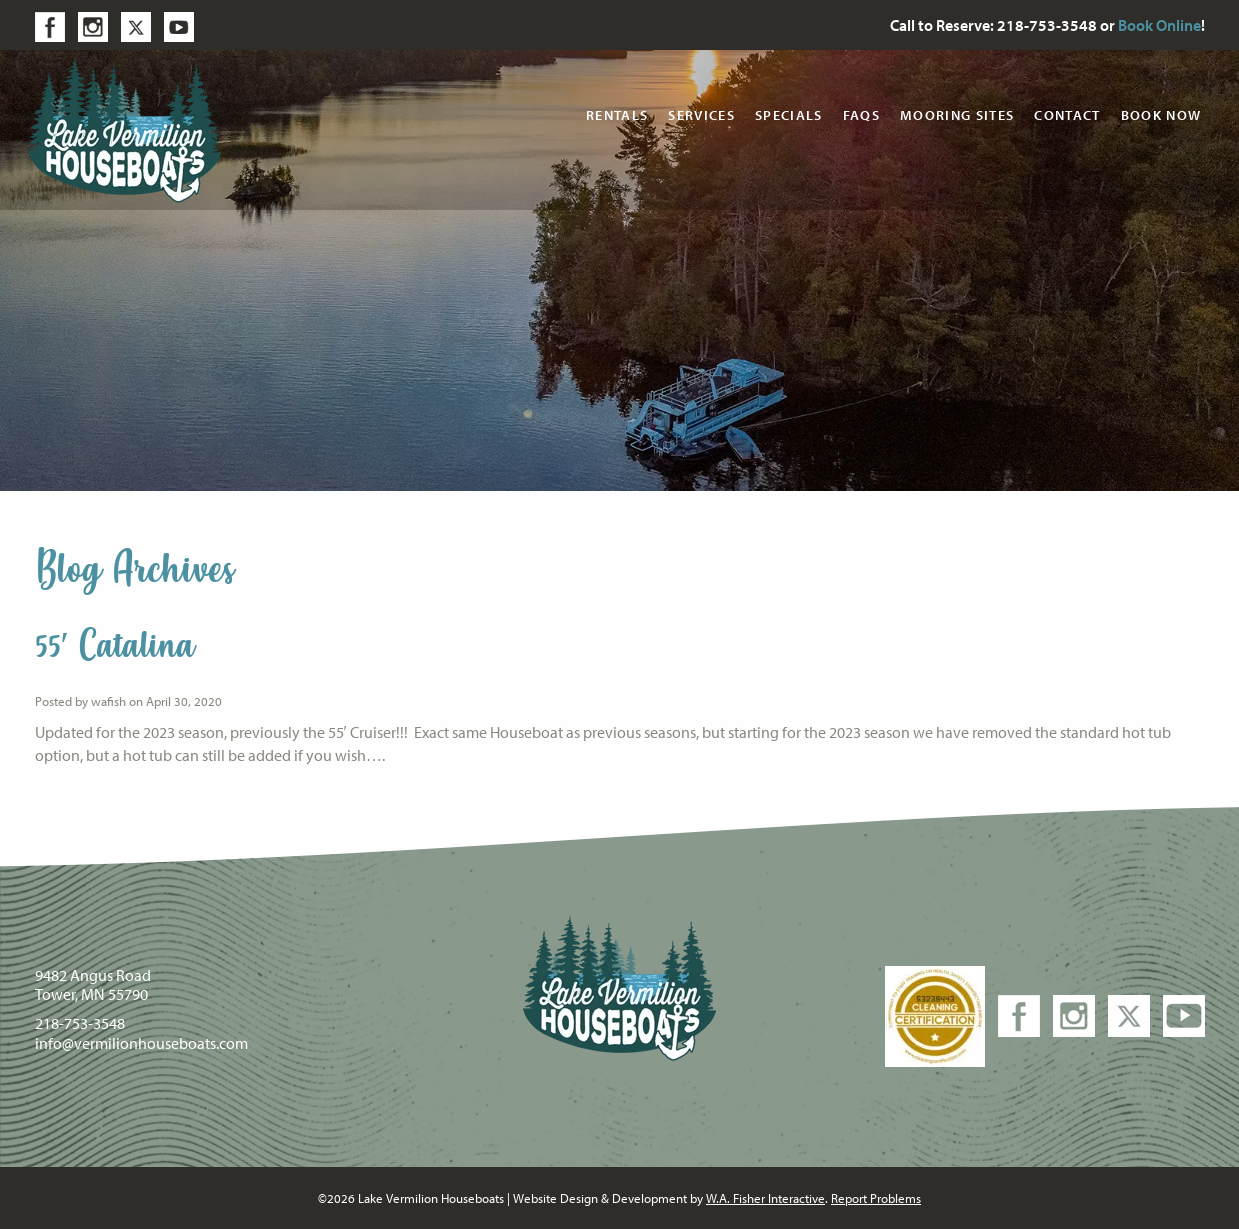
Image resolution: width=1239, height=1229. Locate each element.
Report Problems (876, 1198)
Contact (1067, 115)
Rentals (617, 115)
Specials (789, 115)
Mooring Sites (957, 115)
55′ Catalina (115, 646)
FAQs (861, 115)
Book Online (1159, 25)
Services (701, 115)
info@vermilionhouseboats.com (141, 1043)
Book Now (1161, 115)
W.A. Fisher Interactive (765, 1198)
